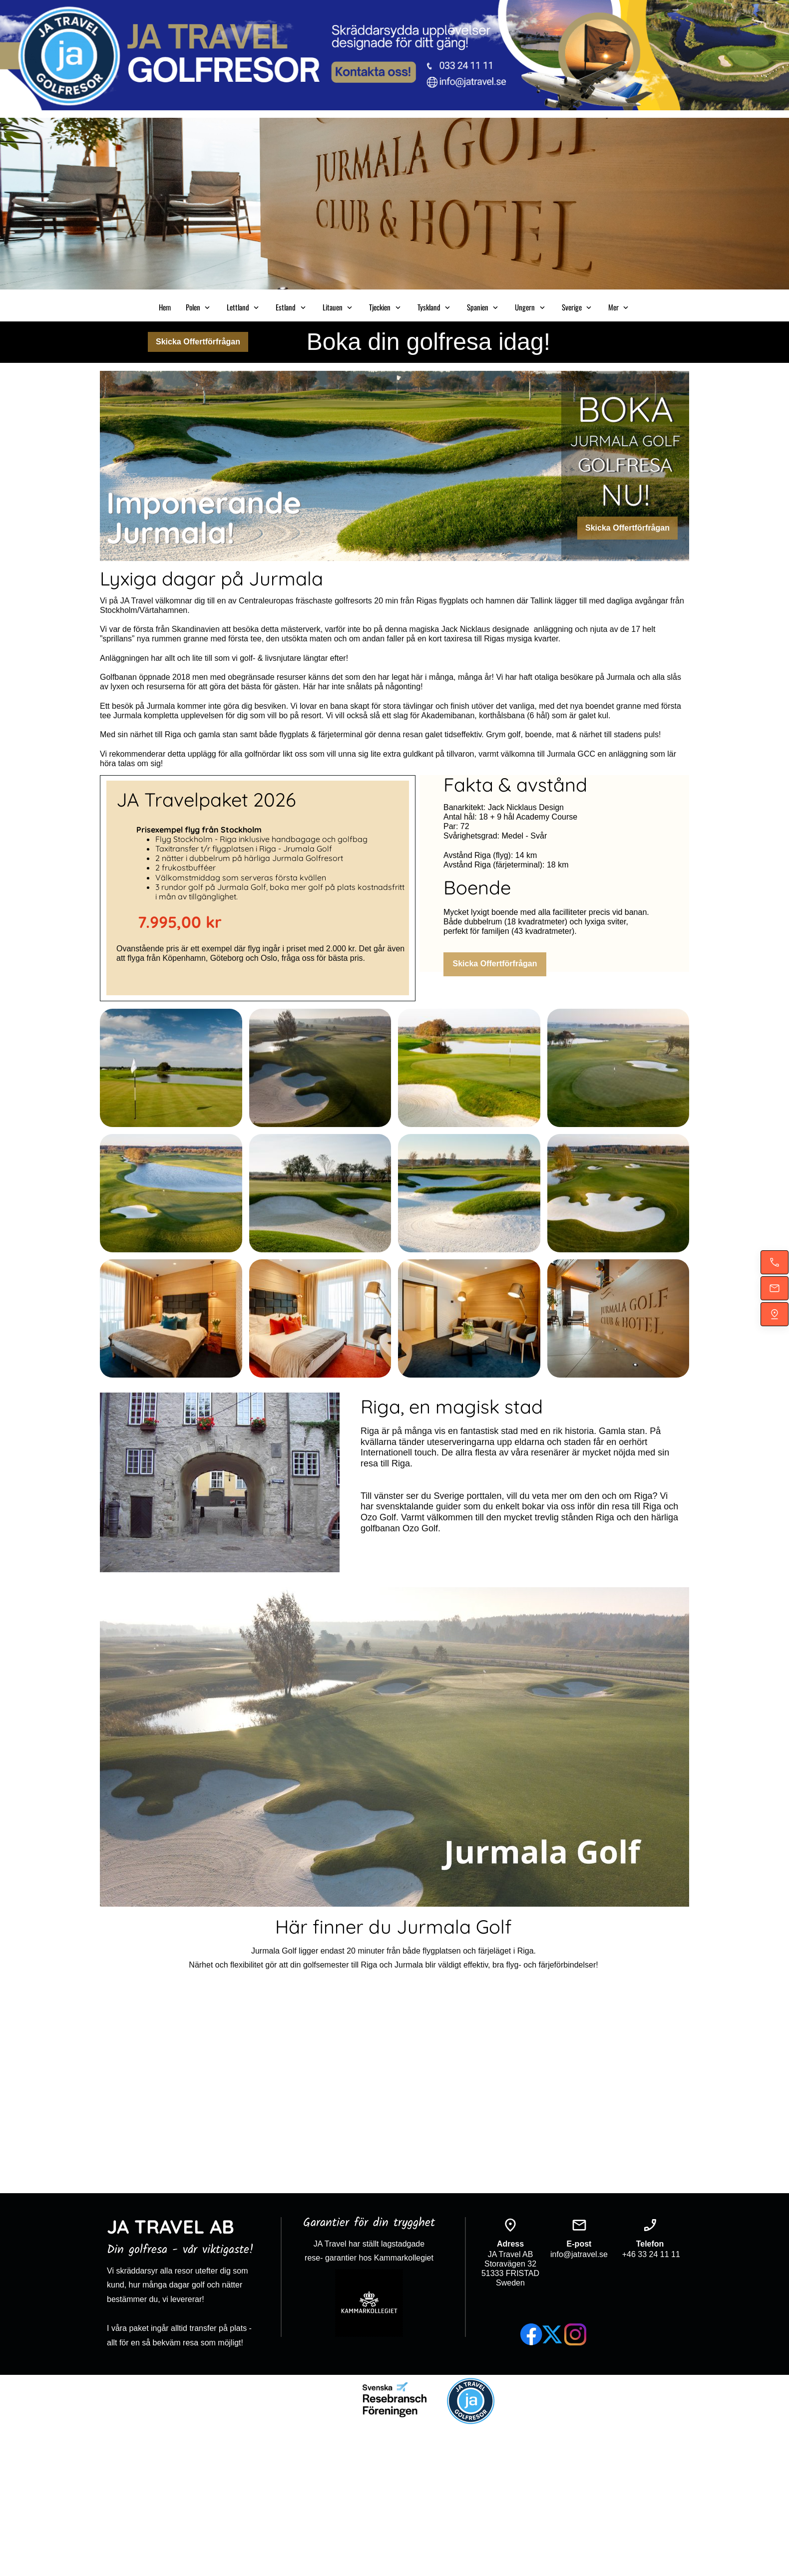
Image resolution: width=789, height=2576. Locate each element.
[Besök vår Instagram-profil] (575, 2334)
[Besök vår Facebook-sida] (531, 2334)
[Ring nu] (775, 1262)
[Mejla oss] (775, 1288)
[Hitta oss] (775, 1314)
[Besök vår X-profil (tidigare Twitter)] (553, 2334)
